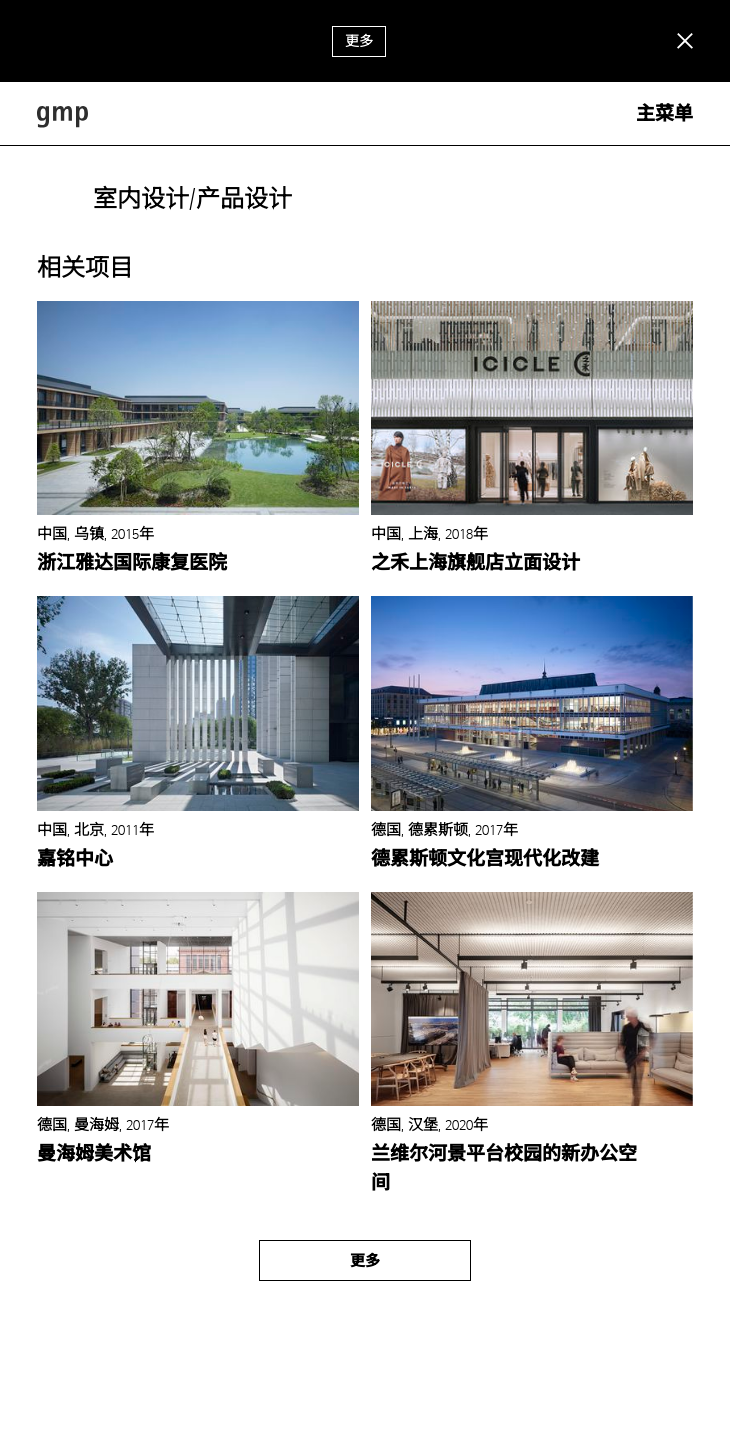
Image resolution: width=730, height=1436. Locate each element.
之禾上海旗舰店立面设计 (475, 563)
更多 (359, 41)
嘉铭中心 (75, 859)
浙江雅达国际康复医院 (132, 563)
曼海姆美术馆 (94, 1154)
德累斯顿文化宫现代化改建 (485, 859)
